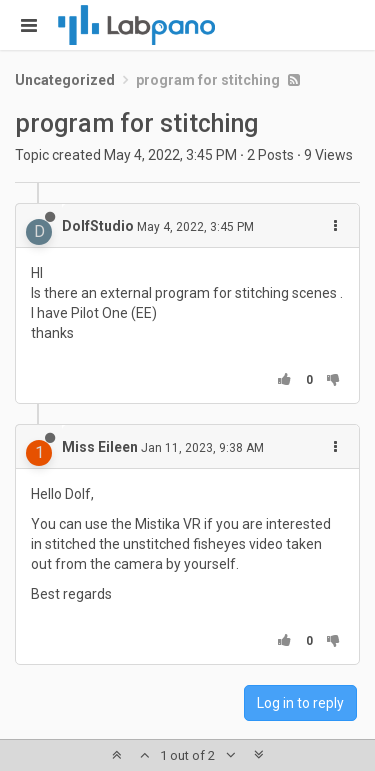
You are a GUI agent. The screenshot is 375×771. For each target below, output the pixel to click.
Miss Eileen (100, 447)
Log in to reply (300, 703)
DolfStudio (98, 226)
